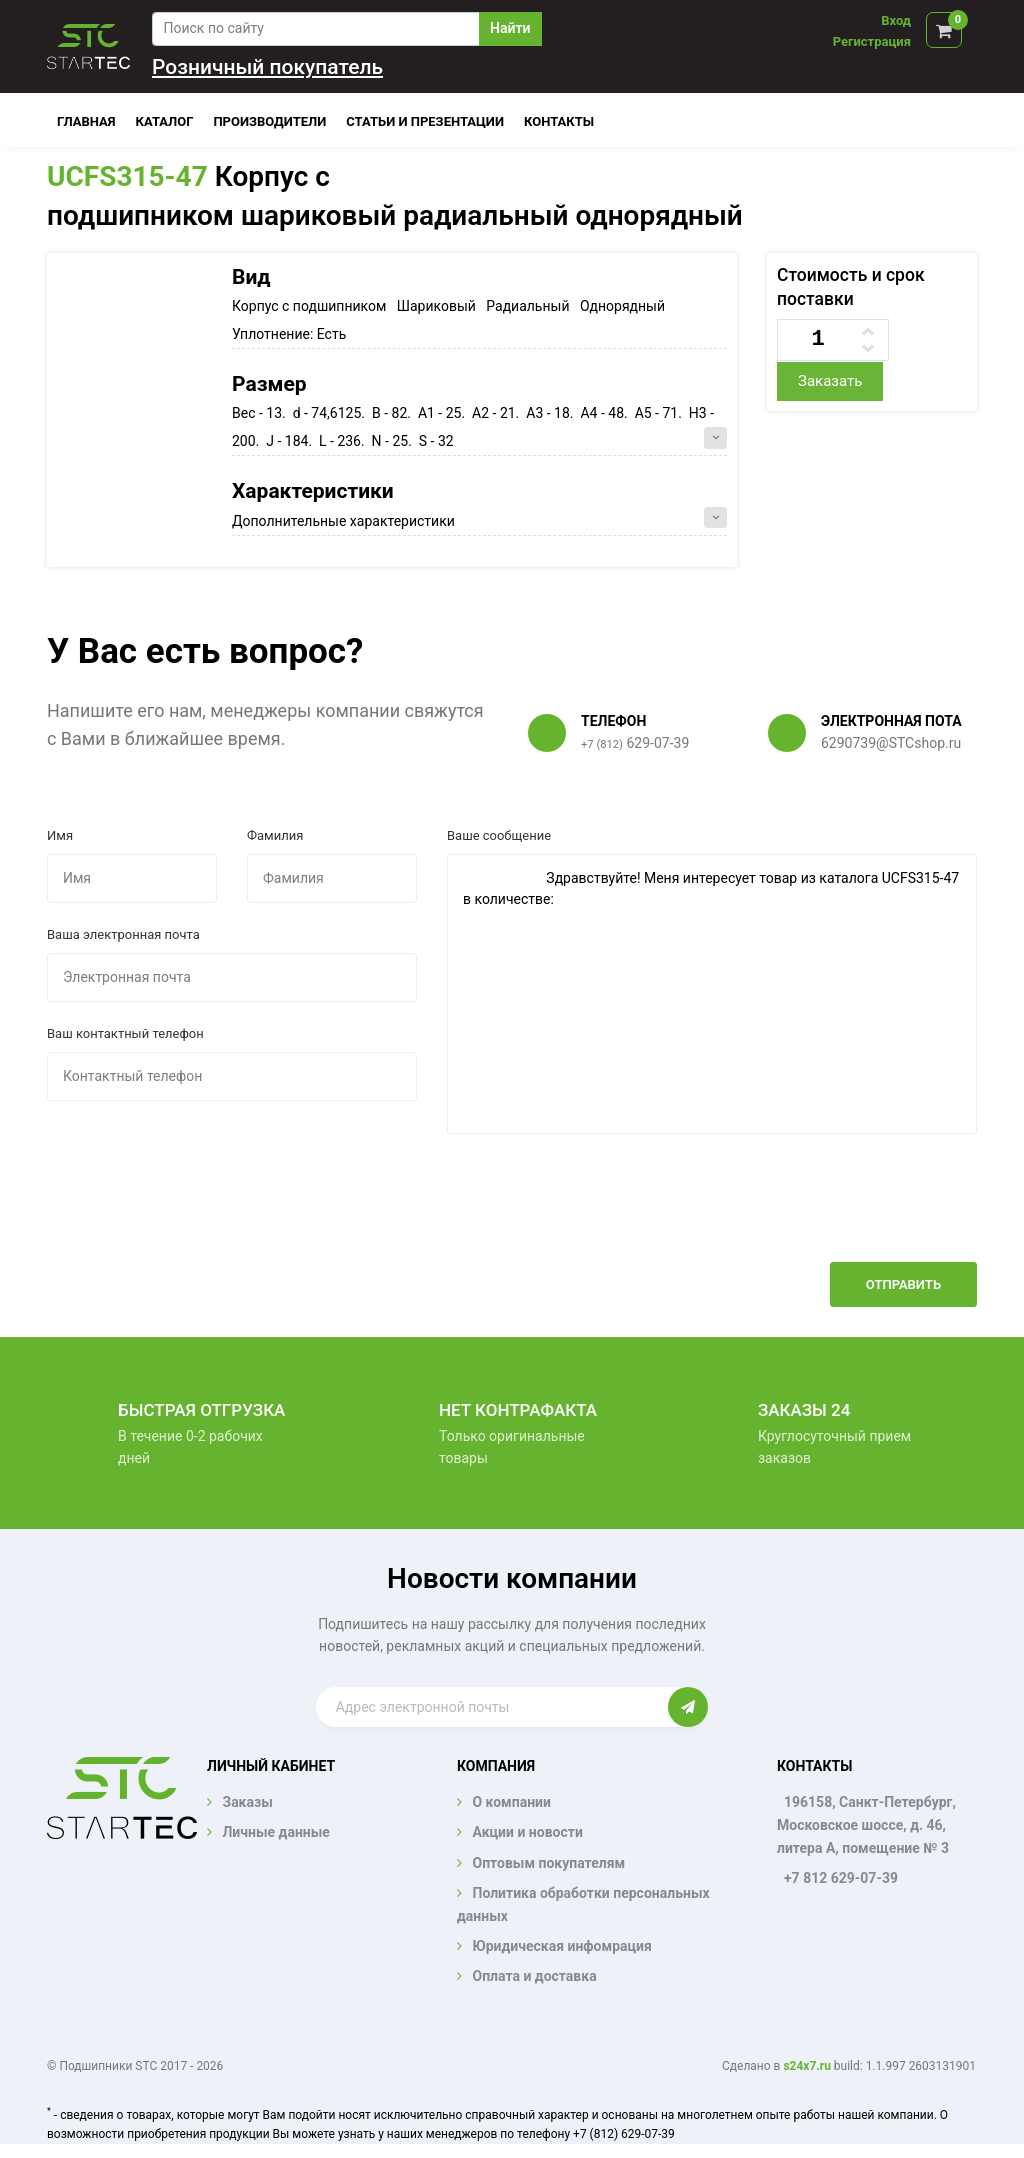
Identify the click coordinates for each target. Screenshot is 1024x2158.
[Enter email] (492, 1707)
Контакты (559, 121)
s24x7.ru (806, 2066)
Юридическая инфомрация (561, 1946)
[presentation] (825, 1213)
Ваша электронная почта (123, 934)
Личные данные (275, 1832)
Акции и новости (527, 1832)
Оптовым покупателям (548, 1863)
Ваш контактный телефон (125, 1033)
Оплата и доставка (534, 1976)
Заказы (247, 1802)
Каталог (165, 121)
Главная (86, 121)
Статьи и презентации (425, 121)
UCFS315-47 (127, 176)
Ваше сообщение (499, 835)
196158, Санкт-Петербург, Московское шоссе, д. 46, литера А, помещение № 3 (866, 1825)
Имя (60, 835)
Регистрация (872, 41)
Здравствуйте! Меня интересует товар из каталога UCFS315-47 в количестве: (712, 994)
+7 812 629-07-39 (841, 1878)
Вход (896, 20)
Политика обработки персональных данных (583, 1904)
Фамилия (275, 835)
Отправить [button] (903, 1284)
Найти (510, 28)
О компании (511, 1802)
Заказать (830, 381)
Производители (269, 121)
